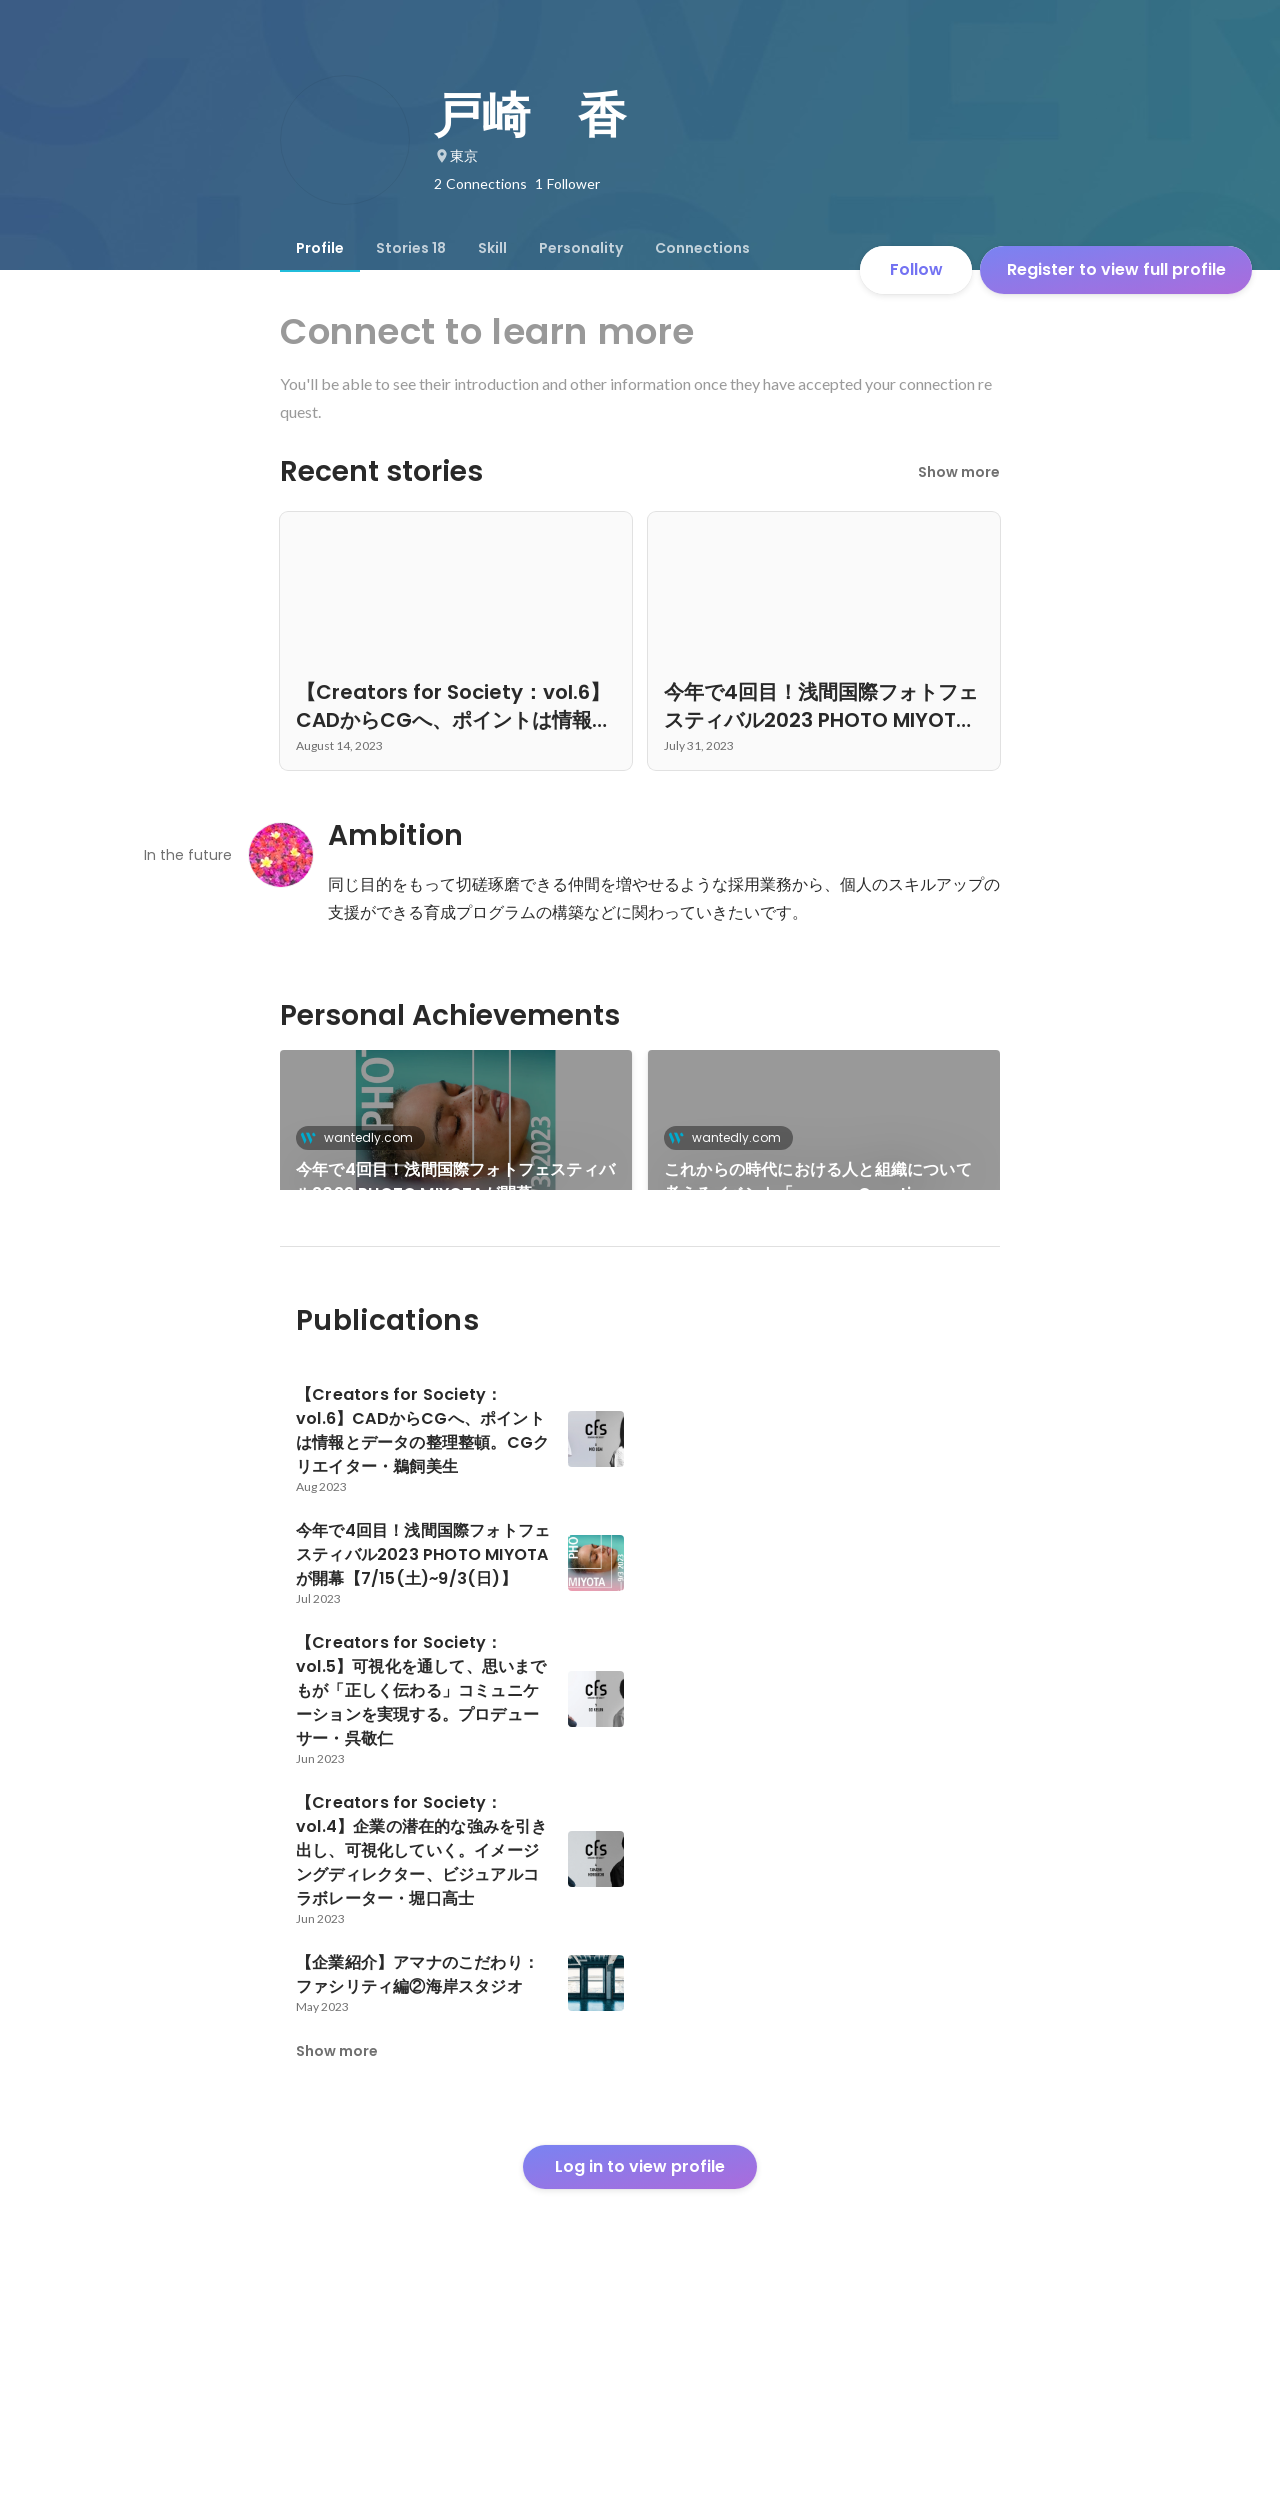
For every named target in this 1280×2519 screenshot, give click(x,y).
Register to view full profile (1116, 269)
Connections (702, 248)
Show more (959, 472)
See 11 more (824, 1317)
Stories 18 (411, 248)
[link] (456, 1146)
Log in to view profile (640, 2370)
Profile (320, 248)
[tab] (320, 248)
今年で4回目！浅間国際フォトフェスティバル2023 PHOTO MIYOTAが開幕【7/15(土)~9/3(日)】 (455, 1182)
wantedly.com (362, 1137)
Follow (916, 269)
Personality (581, 248)
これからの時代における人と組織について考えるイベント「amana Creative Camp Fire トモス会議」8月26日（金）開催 (822, 1182)
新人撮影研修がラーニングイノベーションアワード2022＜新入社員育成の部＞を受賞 (454, 1341)
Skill (492, 248)
